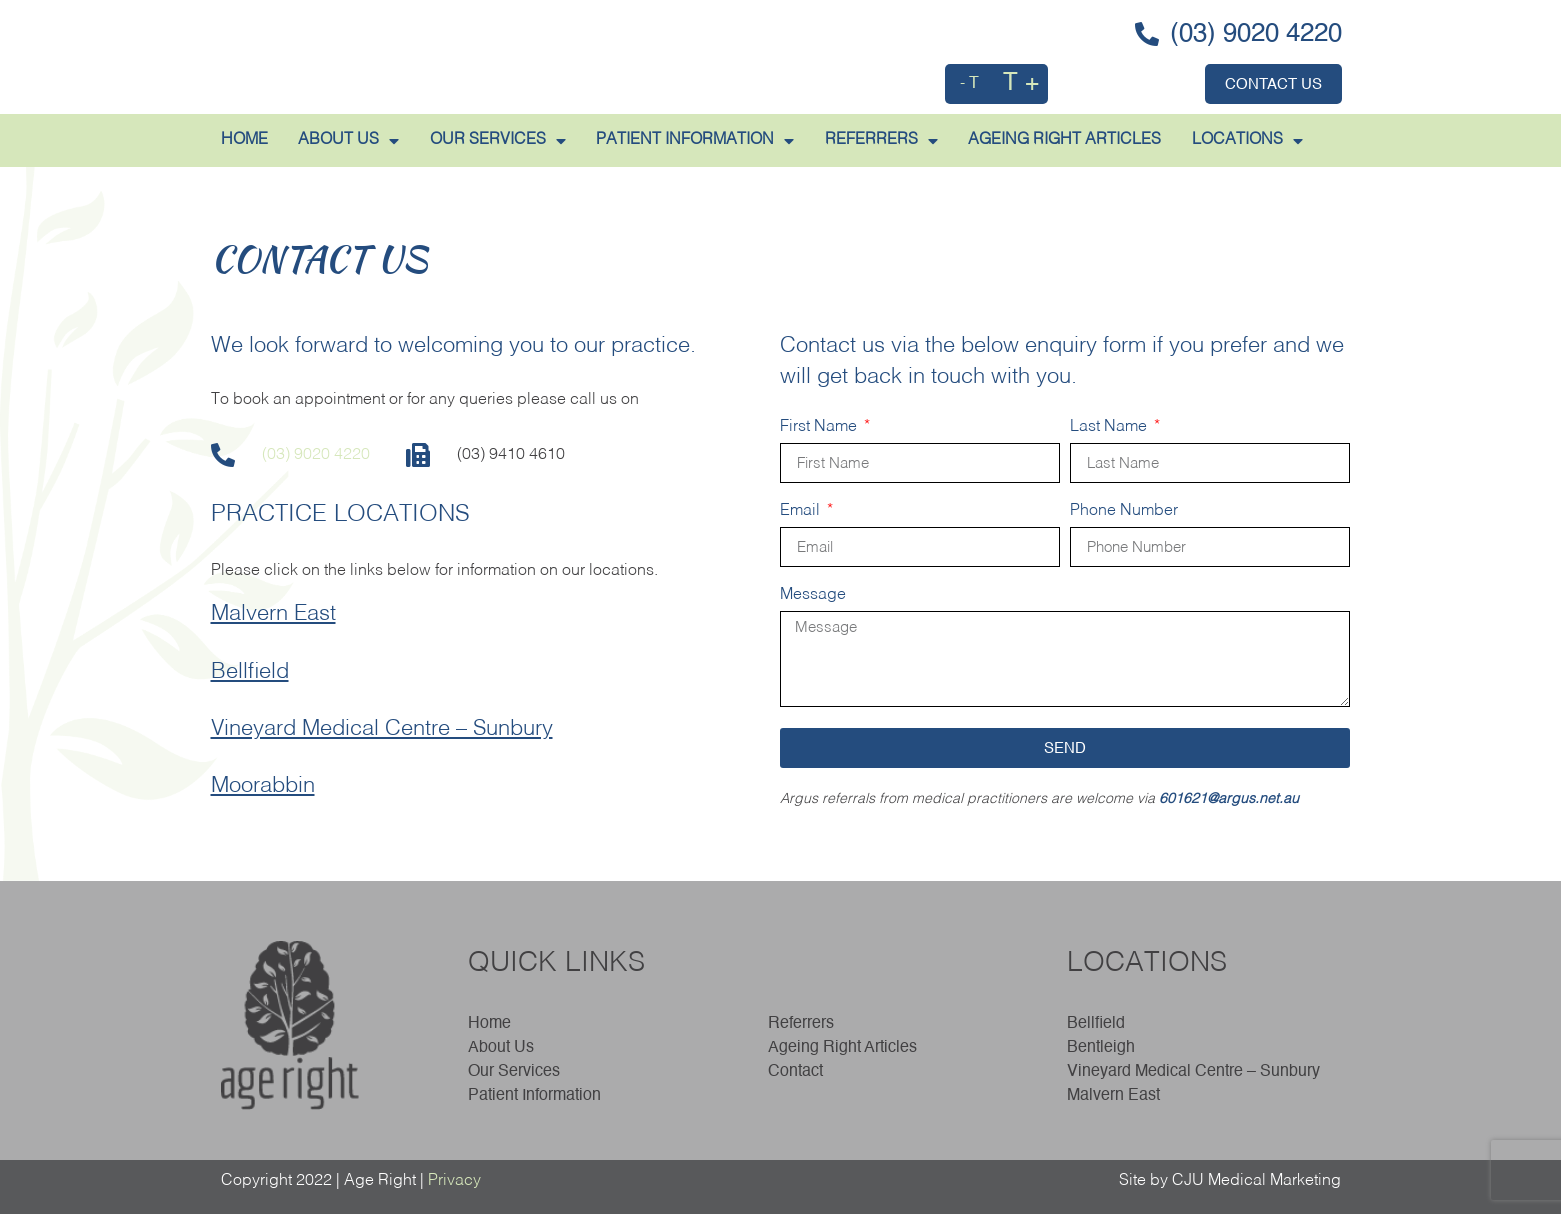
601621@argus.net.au (1229, 799)
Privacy (454, 1181)
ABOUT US (348, 141)
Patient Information (534, 1096)
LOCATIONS (1247, 141)
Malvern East (273, 614)
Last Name (1110, 427)
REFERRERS (881, 141)
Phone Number (1124, 511)
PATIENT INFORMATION (695, 141)
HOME (244, 140)
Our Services (498, 141)
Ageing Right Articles (842, 1048)
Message (813, 595)
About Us (506, 1048)
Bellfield (250, 672)
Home (489, 1024)
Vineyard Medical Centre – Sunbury (382, 729)
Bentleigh (1101, 1048)
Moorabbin (263, 786)
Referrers (801, 1024)
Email (802, 511)
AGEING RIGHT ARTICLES (1064, 140)
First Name (820, 427)
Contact (795, 1072)
